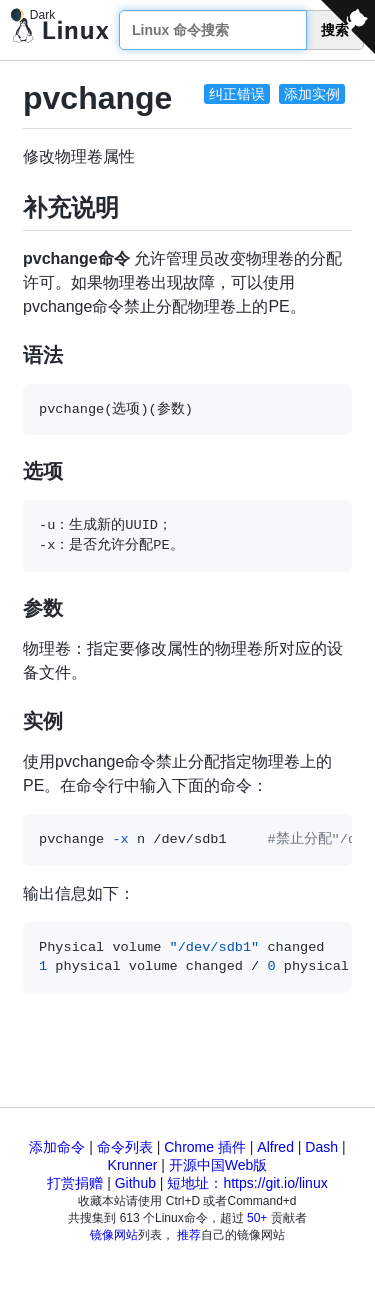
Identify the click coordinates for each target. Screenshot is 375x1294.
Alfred (275, 1147)
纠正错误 (237, 94)
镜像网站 (114, 1235)
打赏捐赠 (75, 1183)
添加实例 (312, 94)
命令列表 (125, 1147)
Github (135, 1183)
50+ (257, 1218)
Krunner (133, 1165)
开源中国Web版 (218, 1165)
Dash (321, 1147)
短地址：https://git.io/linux (247, 1183)
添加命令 (57, 1147)
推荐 (189, 1235)
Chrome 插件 (205, 1147)
